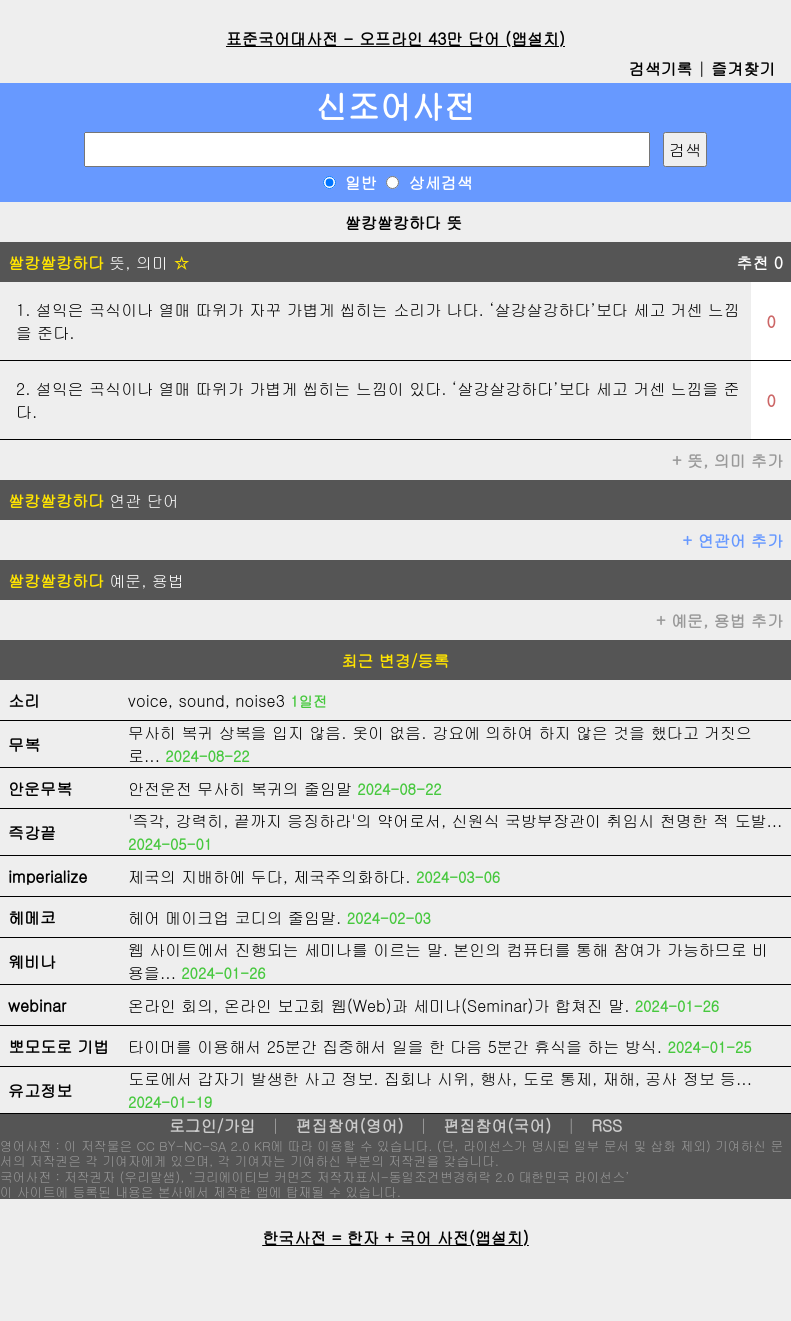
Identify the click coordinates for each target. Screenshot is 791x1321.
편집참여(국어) (497, 1125)
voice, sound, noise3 (206, 700)
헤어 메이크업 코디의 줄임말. (234, 917)
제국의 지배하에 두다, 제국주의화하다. (269, 876)
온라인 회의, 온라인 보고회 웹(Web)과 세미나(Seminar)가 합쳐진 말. (379, 1005)
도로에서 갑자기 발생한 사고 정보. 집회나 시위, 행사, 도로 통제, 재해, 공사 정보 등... (440, 1078)
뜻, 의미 (98, 262)
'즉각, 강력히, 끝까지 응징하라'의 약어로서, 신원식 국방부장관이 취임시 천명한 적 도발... (455, 820)
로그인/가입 (212, 1125)
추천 (759, 262)
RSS (606, 1125)
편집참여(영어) (349, 1125)
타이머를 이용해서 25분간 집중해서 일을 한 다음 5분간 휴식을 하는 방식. (395, 1046)
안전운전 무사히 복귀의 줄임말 (240, 788)
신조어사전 (396, 105)
